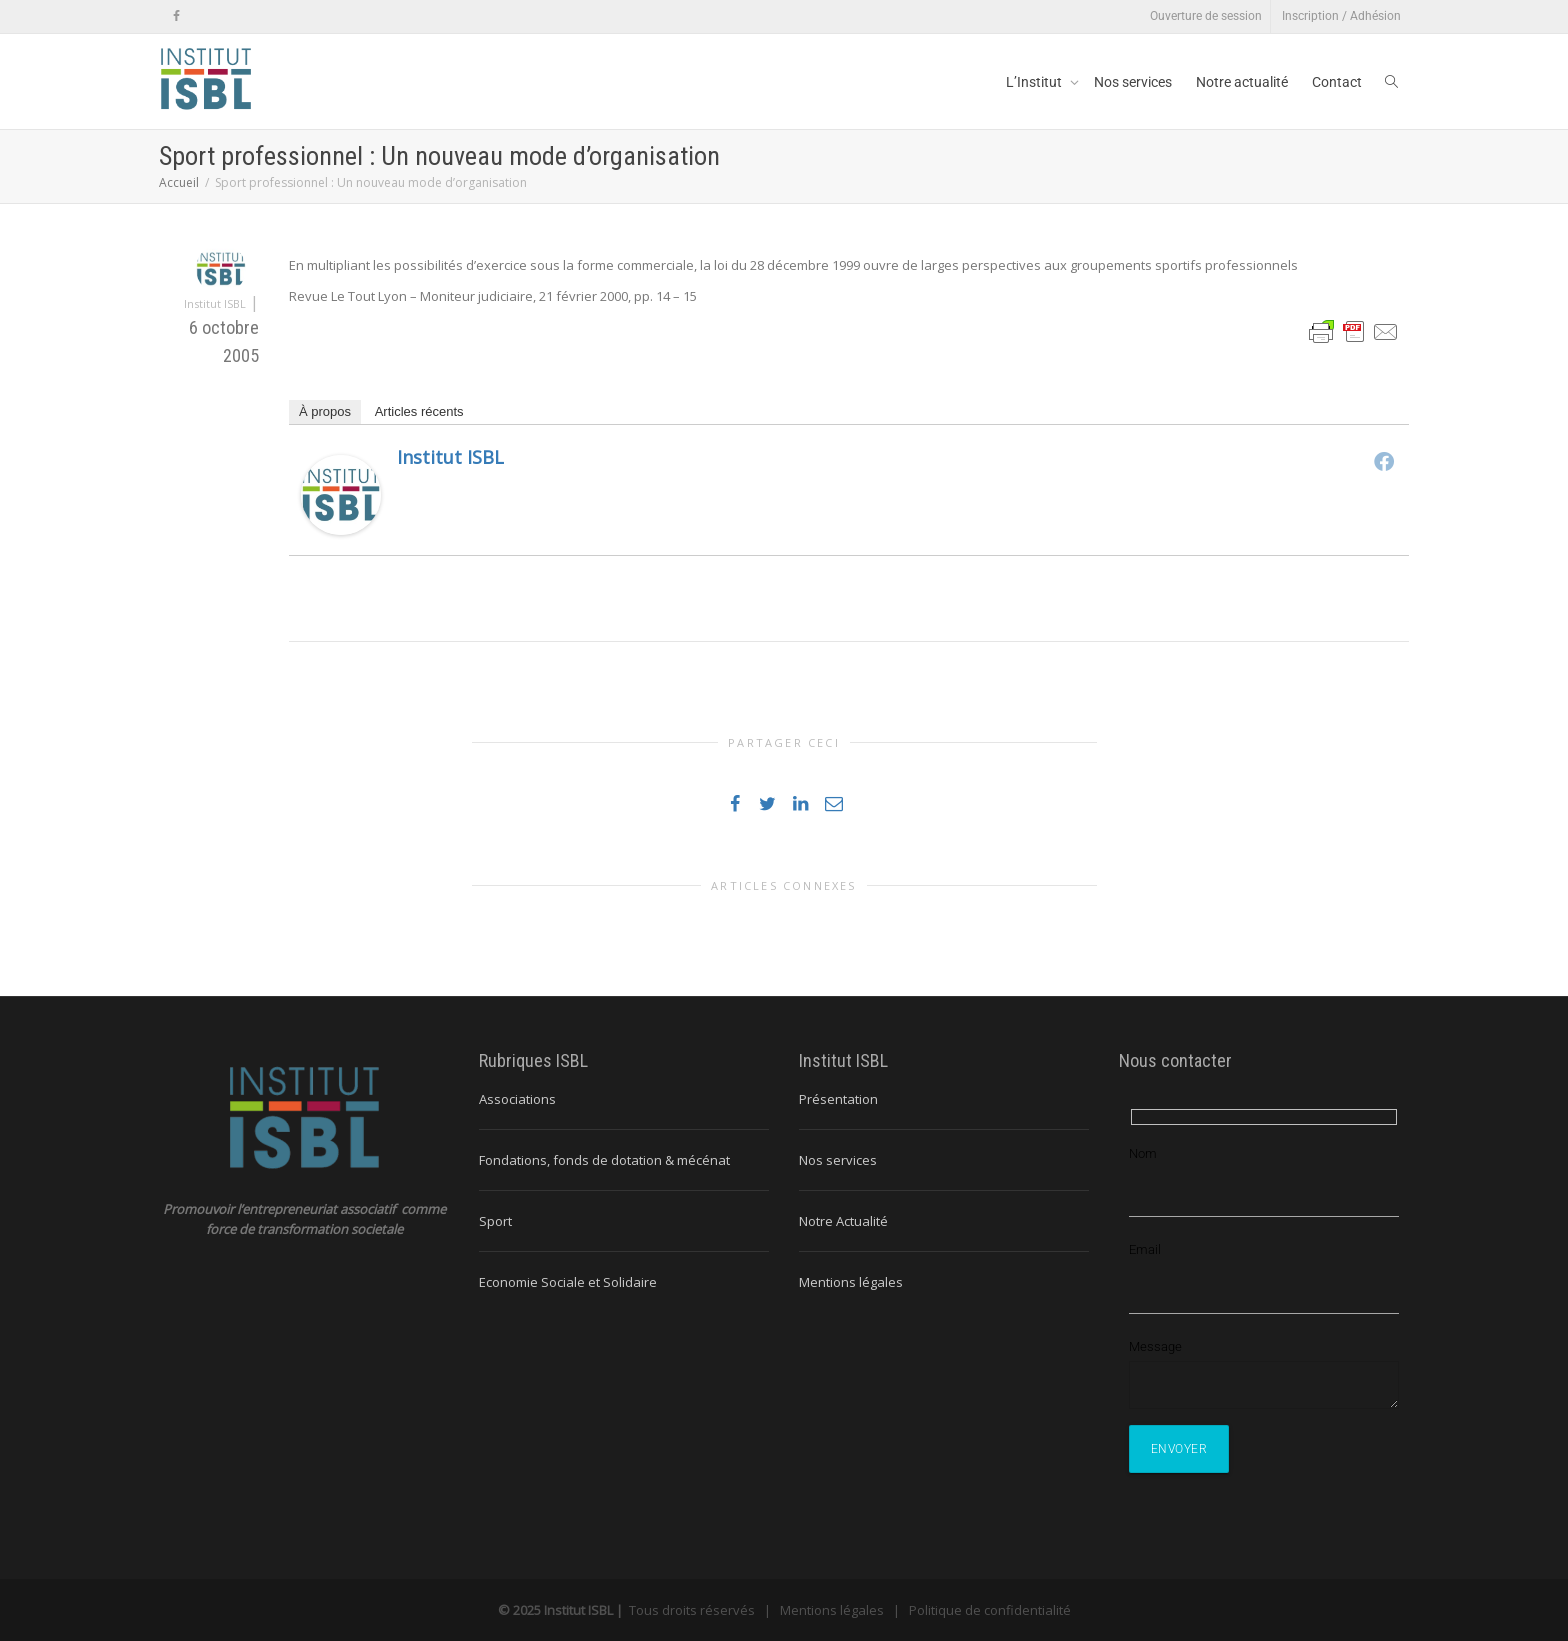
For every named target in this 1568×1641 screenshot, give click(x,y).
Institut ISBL (450, 457)
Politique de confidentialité (990, 1610)
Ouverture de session (1206, 16)
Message (1155, 1346)
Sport (495, 1221)
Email (1145, 1249)
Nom (1143, 1153)
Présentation (838, 1099)
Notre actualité (1242, 82)
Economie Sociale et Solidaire (568, 1282)
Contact (1337, 82)
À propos (325, 411)
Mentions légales (851, 1282)
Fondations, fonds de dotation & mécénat (604, 1160)
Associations (517, 1099)
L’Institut (1035, 82)
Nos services (1133, 82)
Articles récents (419, 411)
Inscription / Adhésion (1341, 16)
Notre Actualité (843, 1221)
